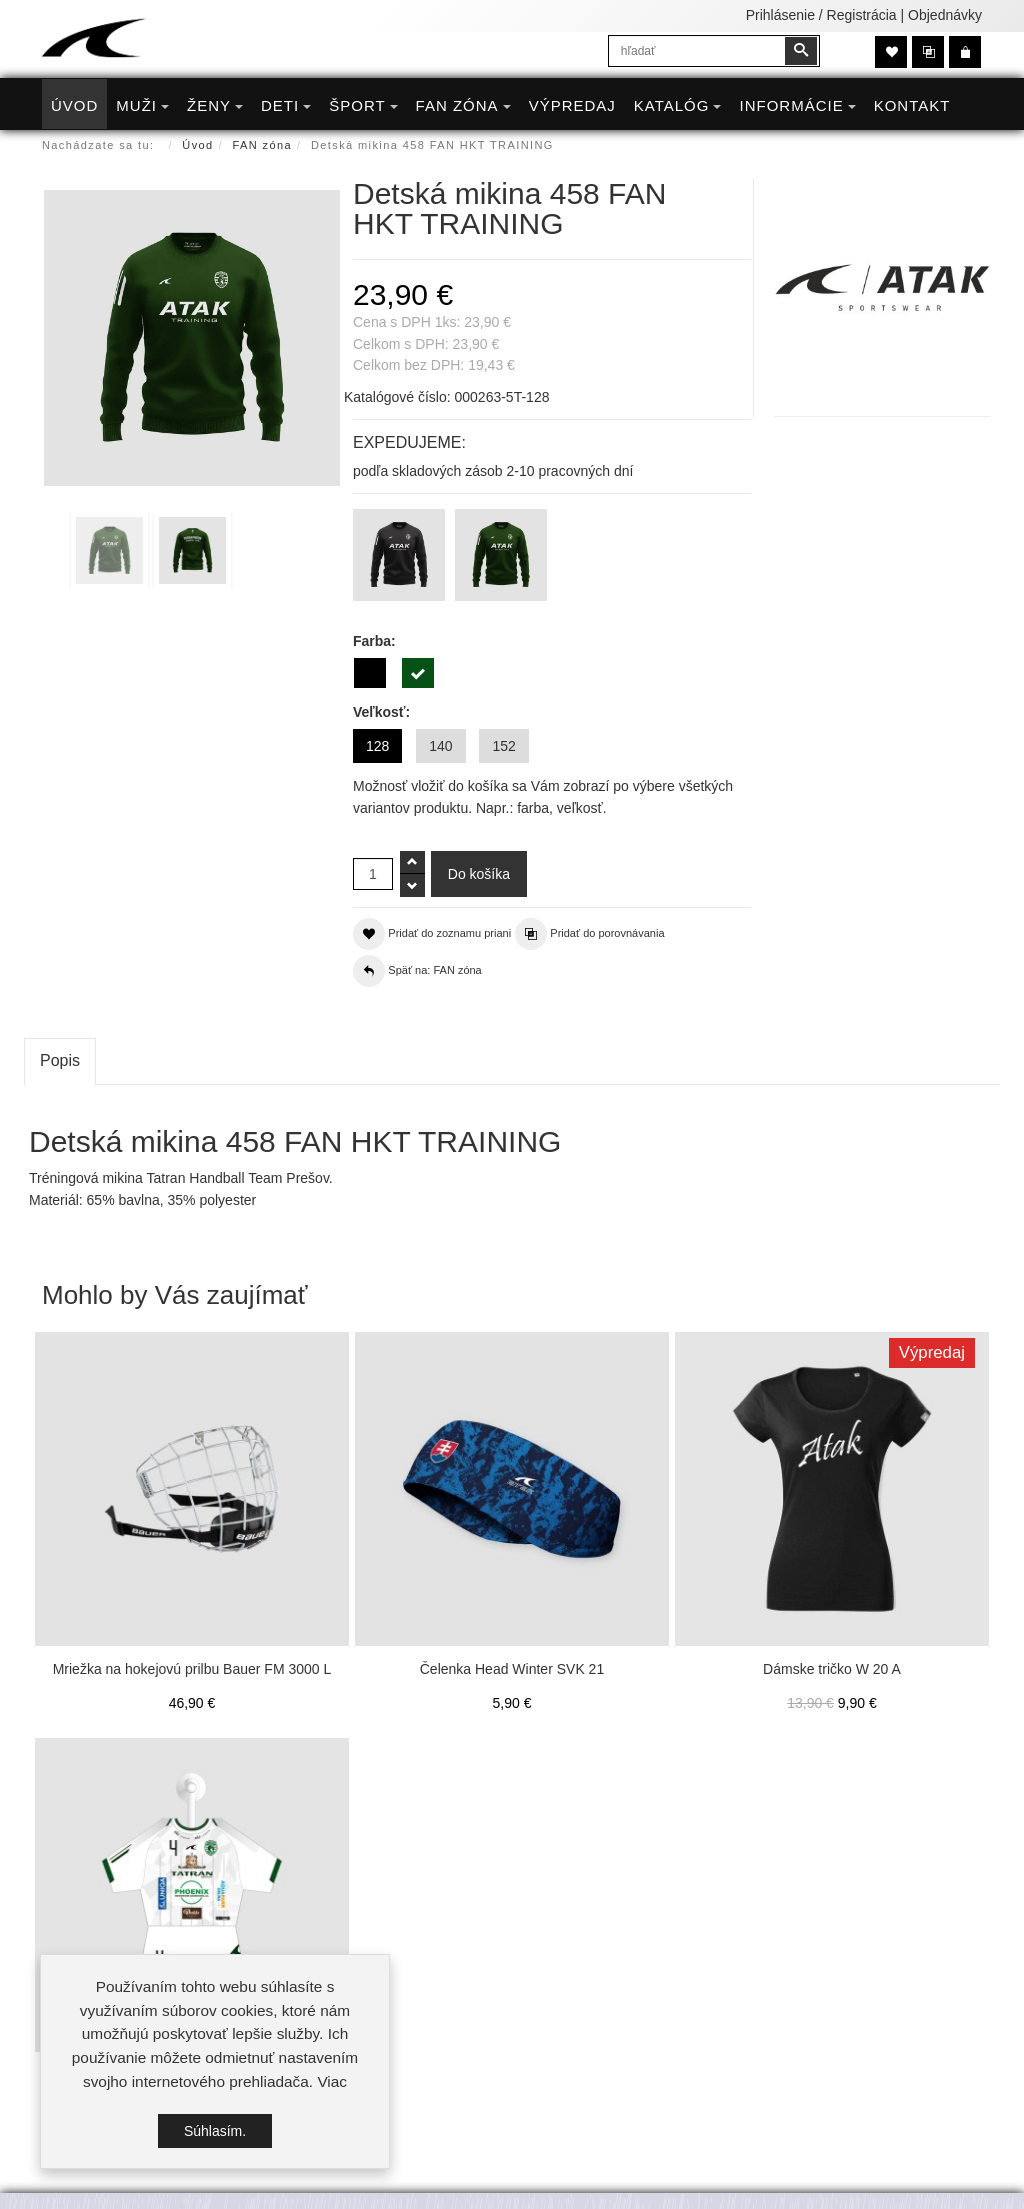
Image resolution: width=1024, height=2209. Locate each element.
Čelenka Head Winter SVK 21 (512, 1669)
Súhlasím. (215, 2131)
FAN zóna (263, 145)
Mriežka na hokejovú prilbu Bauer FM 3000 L (192, 1669)
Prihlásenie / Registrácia (821, 15)
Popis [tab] (60, 1060)
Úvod (197, 145)
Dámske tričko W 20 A (832, 1669)
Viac (332, 2081)
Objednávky (945, 15)
